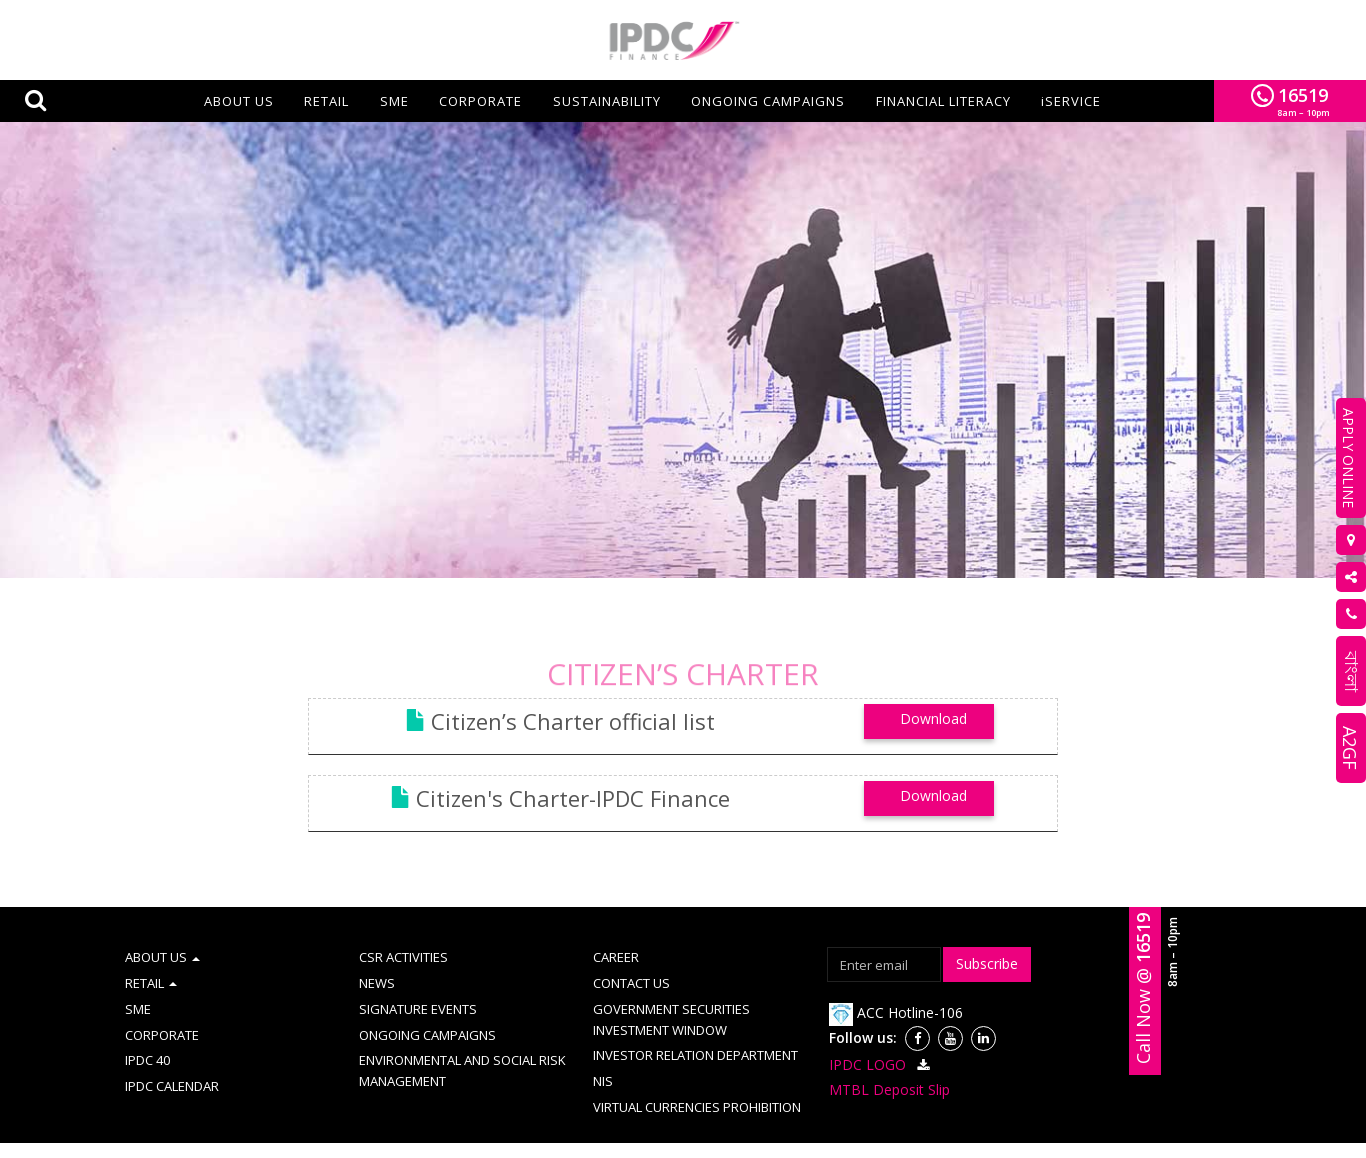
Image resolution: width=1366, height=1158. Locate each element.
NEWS (377, 951)
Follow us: (863, 1005)
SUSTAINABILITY (607, 101)
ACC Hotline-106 (896, 980)
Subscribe (987, 931)
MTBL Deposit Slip (889, 1057)
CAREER (616, 925)
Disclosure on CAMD (864, 1137)
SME (394, 101)
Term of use (330, 1137)
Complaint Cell (615, 1137)
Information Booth (731, 1137)
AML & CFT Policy (434, 1137)
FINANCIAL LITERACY (943, 101)
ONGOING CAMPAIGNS (768, 101)
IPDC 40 (147, 1028)
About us (239, 101)
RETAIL (326, 101)
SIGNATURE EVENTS (418, 977)
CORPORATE (480, 101)
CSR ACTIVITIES (403, 925)
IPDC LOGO (882, 1032)
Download (933, 686)
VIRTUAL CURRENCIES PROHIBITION (697, 1075)
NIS (603, 1049)
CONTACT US (631, 951)
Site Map (528, 1137)
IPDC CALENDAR (172, 1054)
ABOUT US (162, 925)
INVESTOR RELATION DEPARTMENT (695, 1023)
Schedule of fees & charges (1020, 1137)
